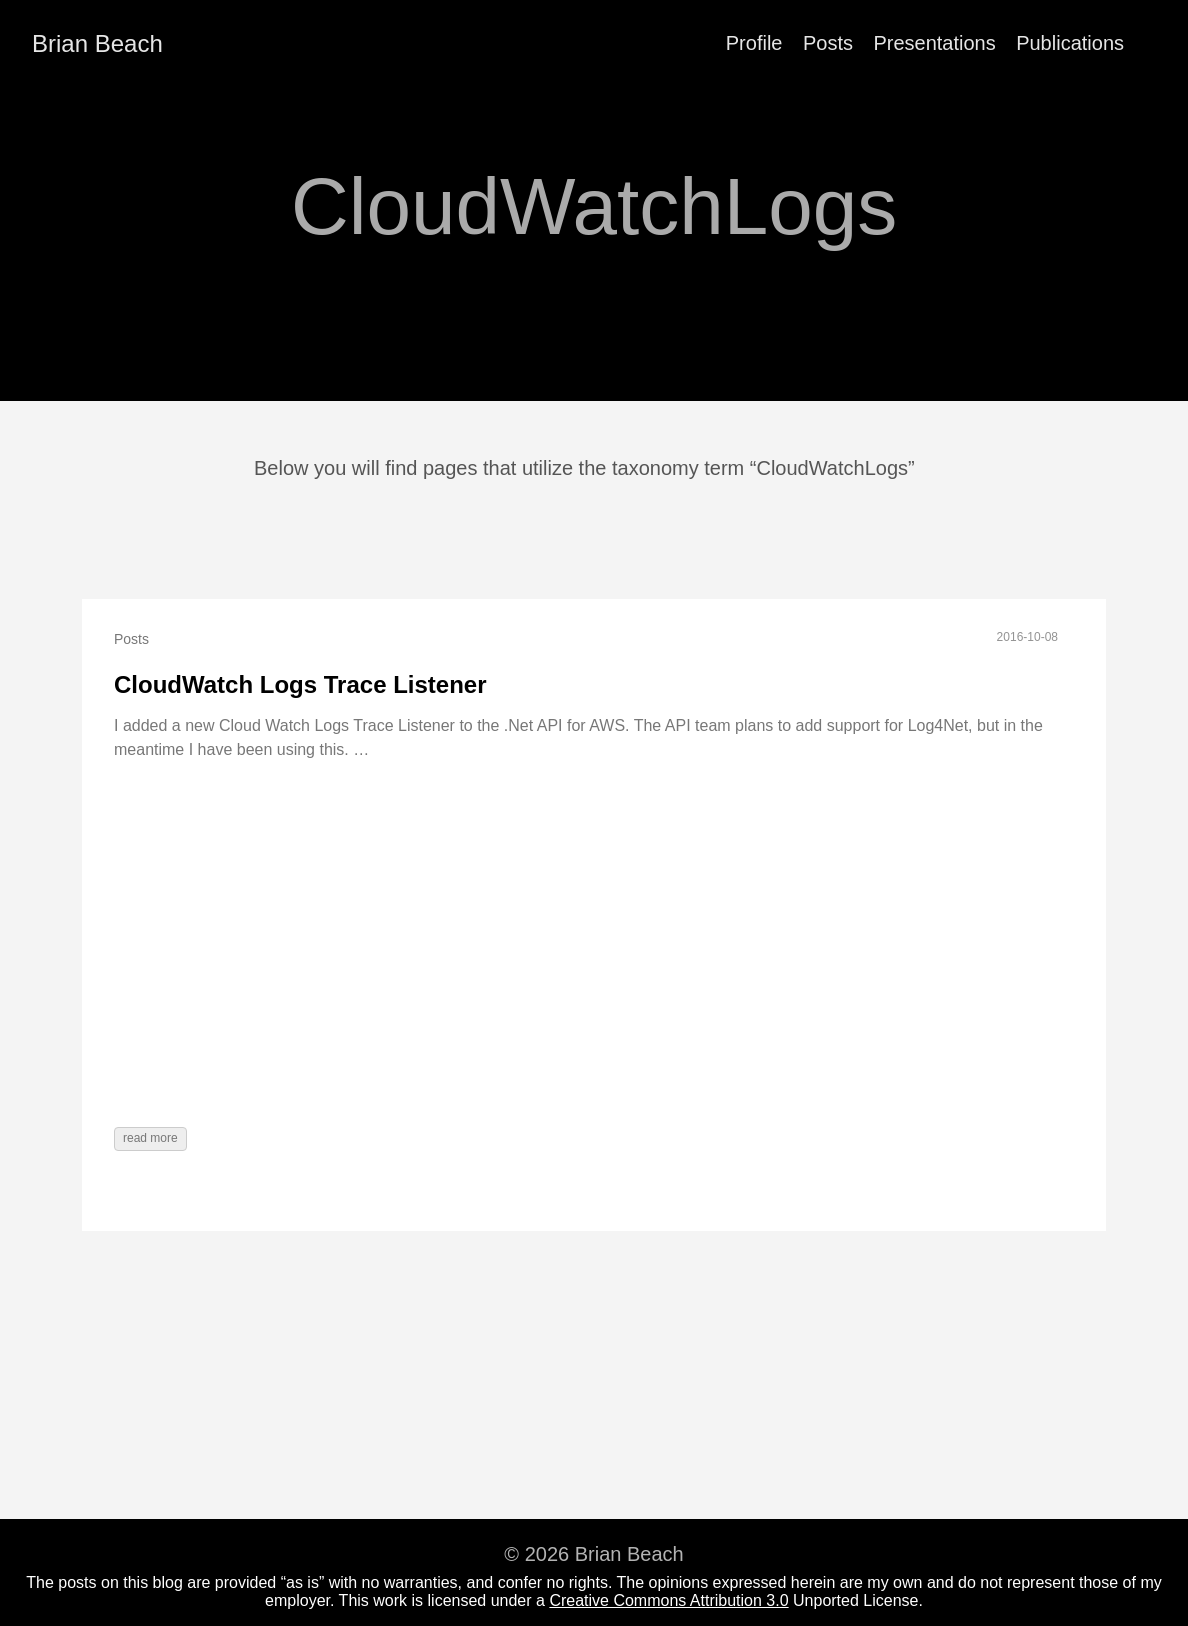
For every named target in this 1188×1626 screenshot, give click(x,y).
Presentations (934, 43)
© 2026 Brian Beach (593, 1554)
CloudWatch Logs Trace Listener (300, 684)
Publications (1070, 43)
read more (150, 1138)
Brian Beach (97, 43)
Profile (754, 43)
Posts (828, 43)
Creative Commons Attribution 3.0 (668, 1600)
